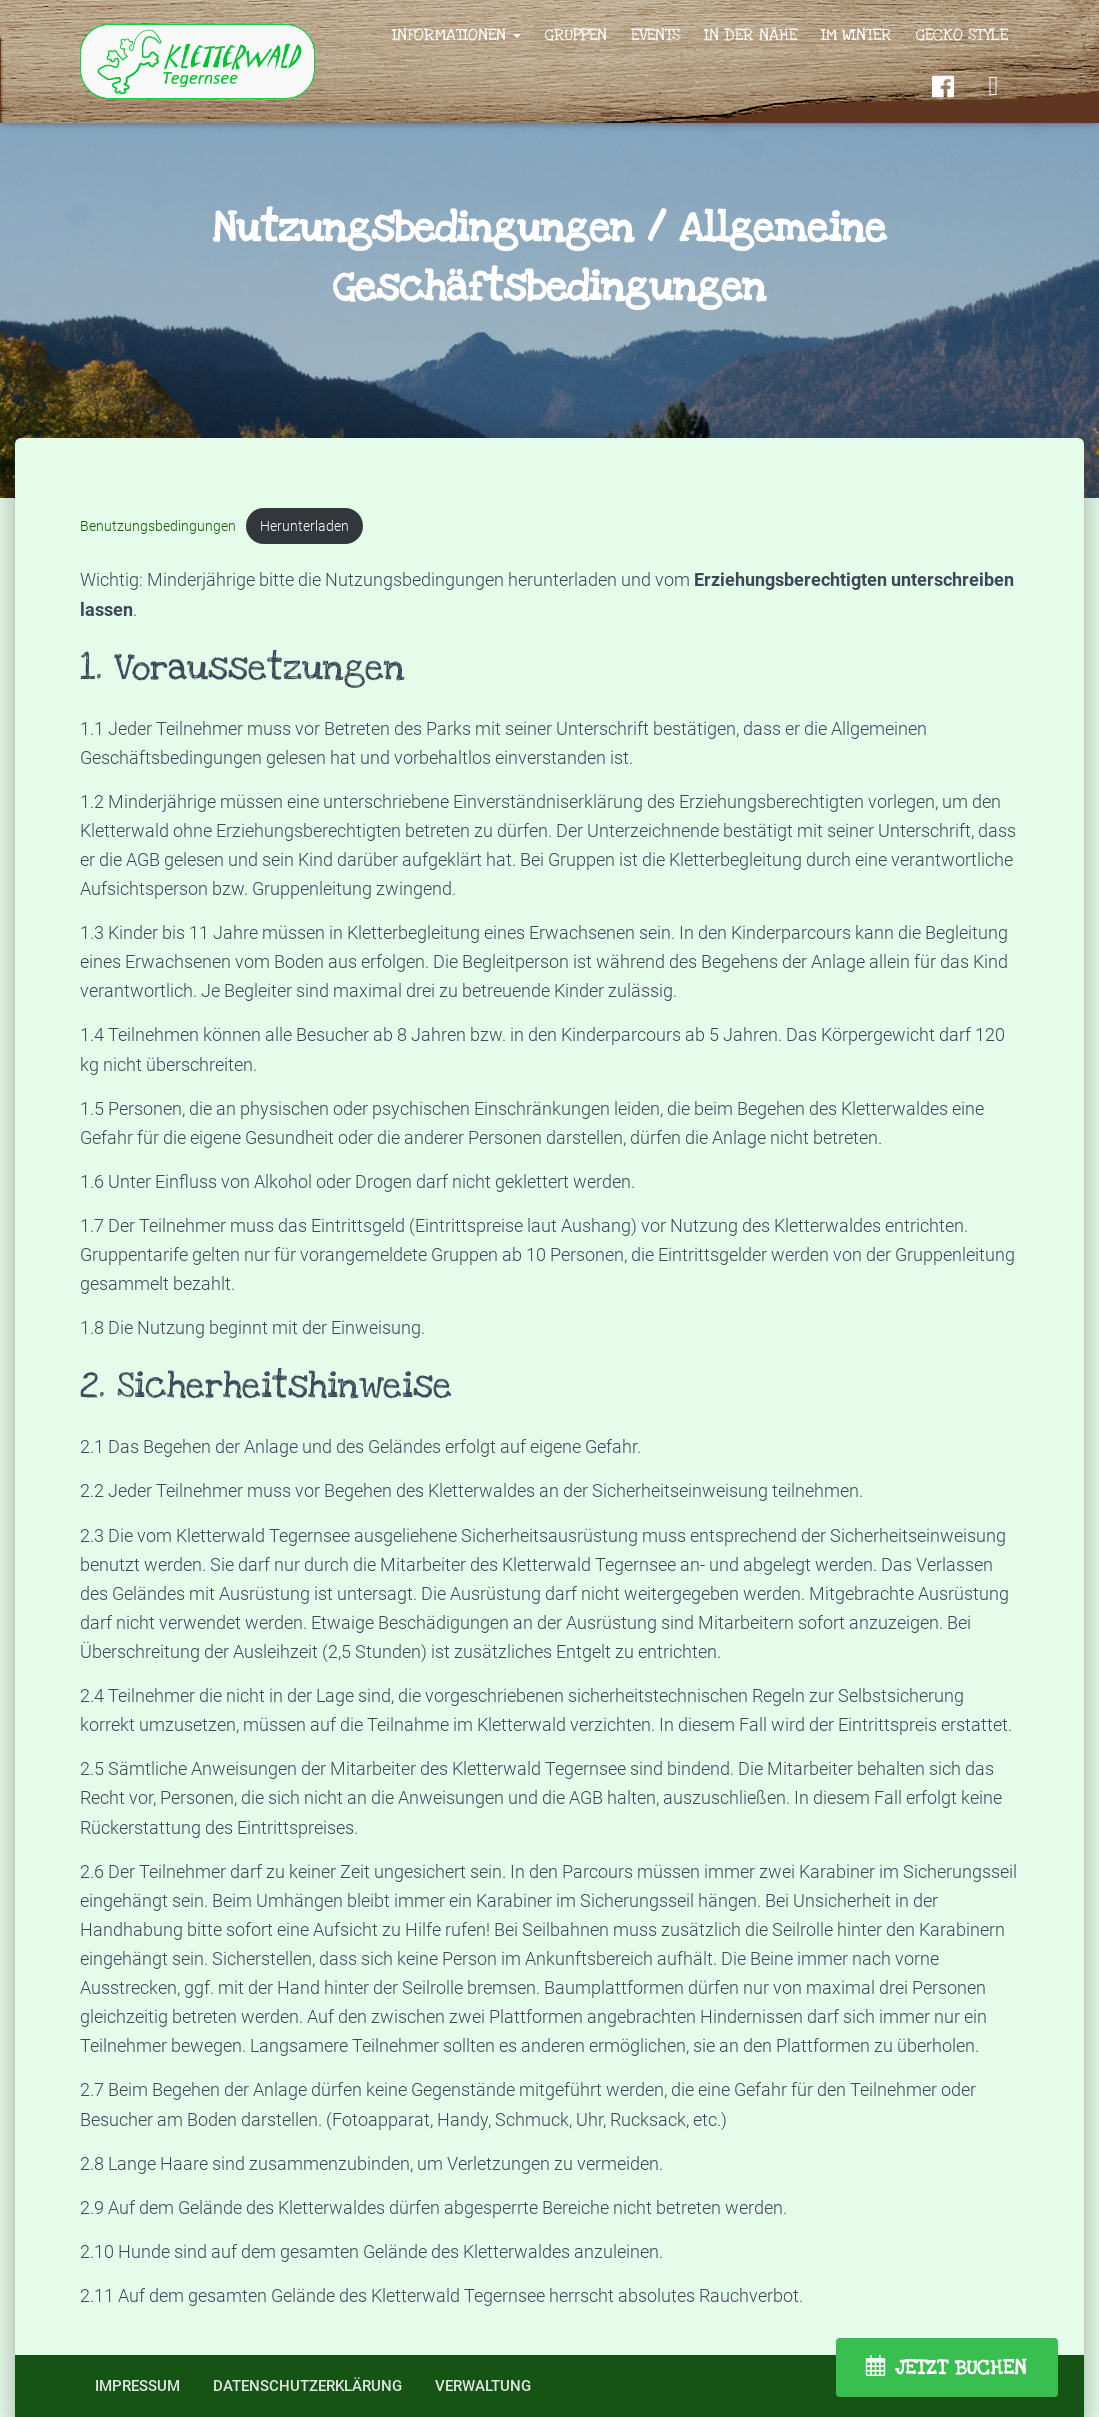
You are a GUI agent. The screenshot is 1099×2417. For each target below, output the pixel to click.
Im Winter (856, 35)
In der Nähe (750, 35)
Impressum (137, 2386)
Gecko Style (962, 35)
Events (655, 35)
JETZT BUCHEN (961, 2368)
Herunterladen (305, 526)
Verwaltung (483, 2386)
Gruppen (576, 35)
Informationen (456, 35)
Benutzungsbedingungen (158, 526)
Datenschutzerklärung (307, 2386)
